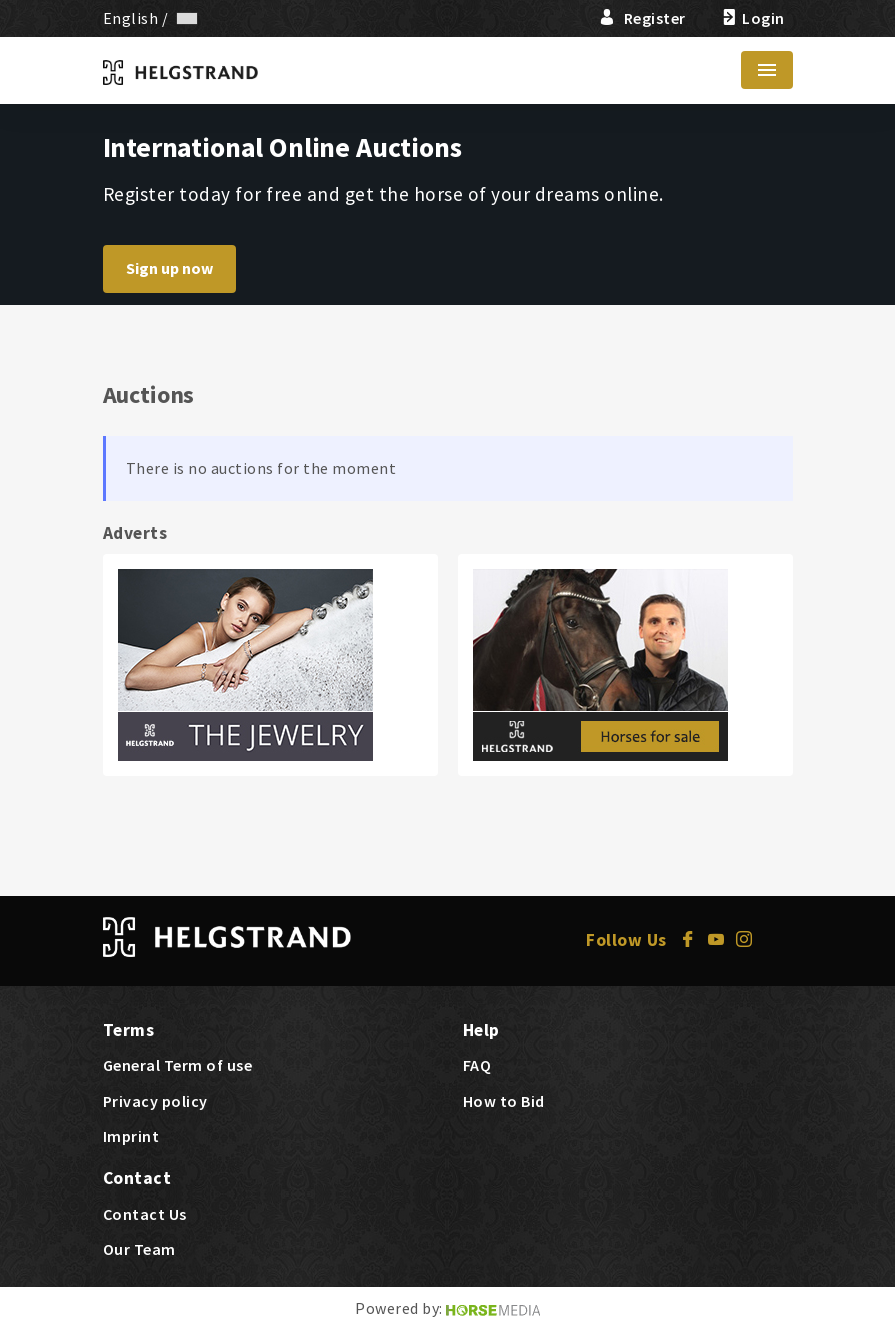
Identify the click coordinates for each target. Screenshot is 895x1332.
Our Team (139, 1249)
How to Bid (504, 1101)
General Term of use (178, 1065)
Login (751, 18)
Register (642, 18)
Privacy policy (155, 1101)
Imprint (131, 1136)
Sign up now (169, 268)
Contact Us (145, 1214)
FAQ (477, 1065)
